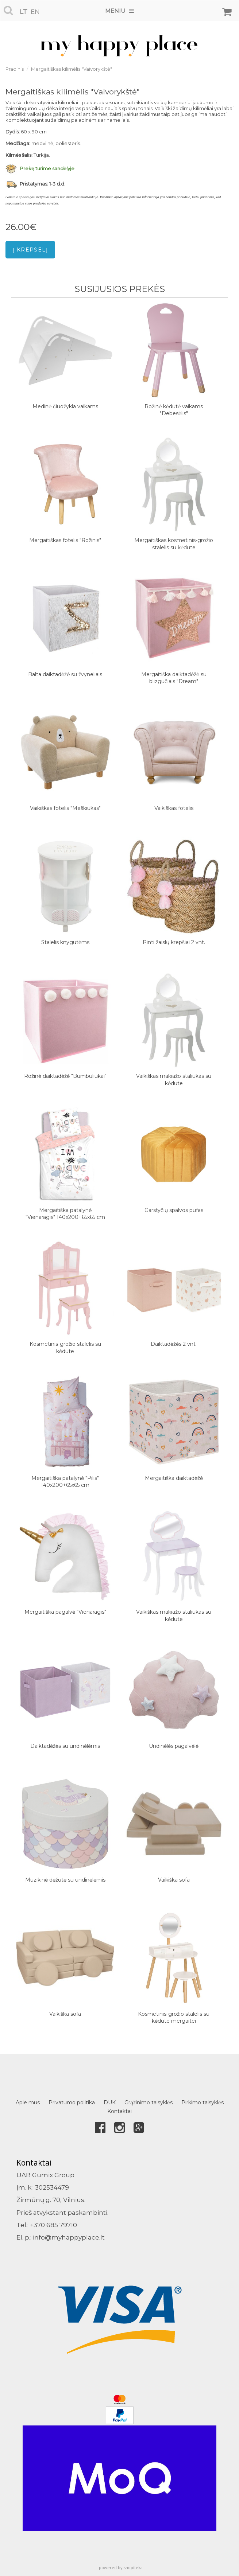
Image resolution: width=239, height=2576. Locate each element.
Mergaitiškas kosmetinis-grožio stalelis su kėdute (173, 544)
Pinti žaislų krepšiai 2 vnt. (174, 942)
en (35, 11)
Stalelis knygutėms (65, 942)
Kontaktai (119, 2111)
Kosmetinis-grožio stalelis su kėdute (65, 1348)
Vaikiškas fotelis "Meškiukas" (65, 808)
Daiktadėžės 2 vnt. (174, 1344)
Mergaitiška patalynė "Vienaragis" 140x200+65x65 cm (65, 1214)
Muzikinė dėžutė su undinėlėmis (65, 1880)
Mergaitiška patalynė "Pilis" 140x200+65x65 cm (65, 1482)
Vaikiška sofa (174, 1880)
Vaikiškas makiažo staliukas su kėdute (173, 1080)
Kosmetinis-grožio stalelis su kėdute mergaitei (173, 2017)
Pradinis (14, 69)
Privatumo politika (72, 2102)
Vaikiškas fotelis (173, 808)
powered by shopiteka (121, 2567)
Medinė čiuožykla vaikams (65, 406)
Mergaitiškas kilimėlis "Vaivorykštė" (71, 69)
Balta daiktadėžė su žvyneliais (65, 674)
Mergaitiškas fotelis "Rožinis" (65, 540)
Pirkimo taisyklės (202, 2102)
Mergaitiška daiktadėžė (174, 1478)
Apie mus (28, 2102)
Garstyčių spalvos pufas (173, 1210)
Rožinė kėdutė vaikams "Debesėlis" (173, 410)
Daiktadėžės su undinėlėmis (65, 1746)
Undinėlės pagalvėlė (173, 1746)
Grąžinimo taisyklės (148, 2102)
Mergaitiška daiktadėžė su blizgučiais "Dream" (174, 678)
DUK (110, 2102)
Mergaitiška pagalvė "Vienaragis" (65, 1612)
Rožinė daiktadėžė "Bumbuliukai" (65, 1076)
